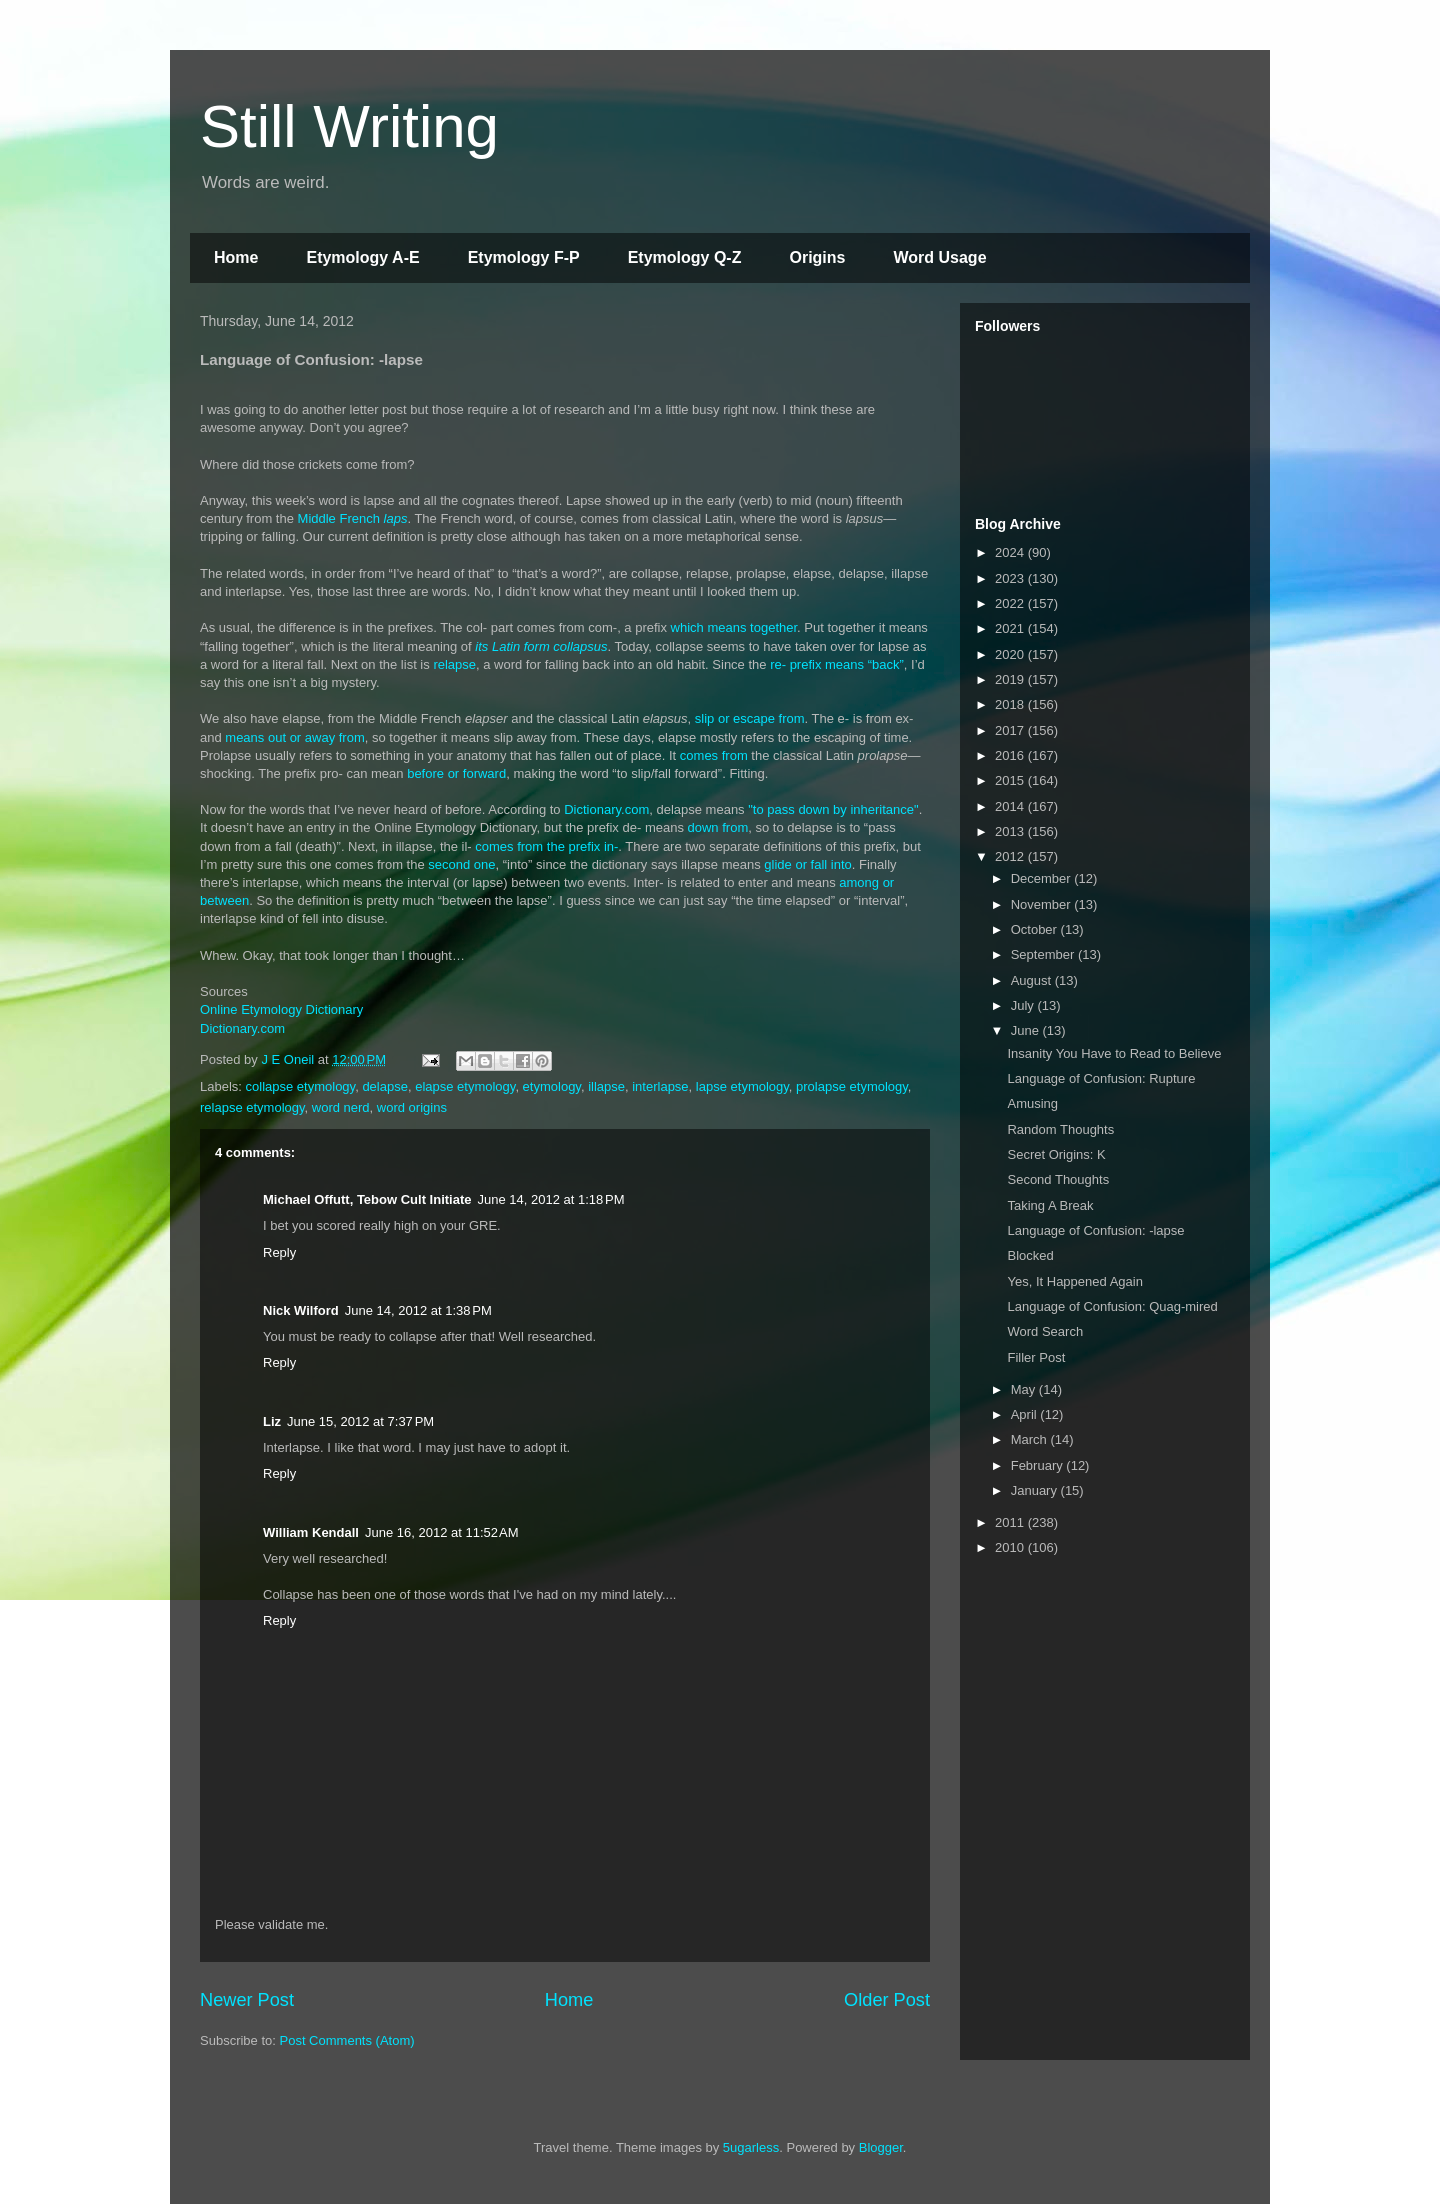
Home (236, 257)
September (1044, 954)
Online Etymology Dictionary (281, 1009)
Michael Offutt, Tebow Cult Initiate (367, 1199)
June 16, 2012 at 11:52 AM (442, 1532)
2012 (1011, 856)
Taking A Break (1050, 1205)
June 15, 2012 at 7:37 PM (360, 1421)
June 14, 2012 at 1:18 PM (550, 1199)
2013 (1011, 831)
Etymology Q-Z (685, 257)
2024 (1011, 552)
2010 (1011, 1547)
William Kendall (311, 1532)
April (1026, 1414)
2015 (1011, 780)
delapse (385, 1086)
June (1027, 1030)
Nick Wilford (301, 1310)
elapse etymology (465, 1086)
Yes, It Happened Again (1074, 1281)
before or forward (456, 773)
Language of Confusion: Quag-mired (1112, 1306)
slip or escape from (750, 718)
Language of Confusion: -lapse (1095, 1230)
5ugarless (751, 2147)
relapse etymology (252, 1107)
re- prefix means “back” (837, 664)
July (1024, 1005)
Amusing (1032, 1103)
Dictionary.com (606, 809)
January (1036, 1490)
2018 (1011, 704)
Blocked (1030, 1255)
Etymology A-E (362, 257)
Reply (279, 1252)
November (1043, 904)
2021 (1011, 628)
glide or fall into (807, 864)
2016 (1011, 755)
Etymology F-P (524, 257)
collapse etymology (301, 1086)
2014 (1011, 806)
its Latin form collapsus (541, 646)
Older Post (887, 2000)
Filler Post (1036, 1357)
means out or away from (294, 737)
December (1043, 878)
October (1036, 929)
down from (718, 827)
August (1033, 980)
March (1031, 1439)
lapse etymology (742, 1086)
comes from (714, 755)
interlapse (660, 1086)
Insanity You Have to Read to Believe (1114, 1053)
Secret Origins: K (1056, 1154)
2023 (1011, 578)
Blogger (881, 2147)
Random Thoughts (1060, 1129)
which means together (734, 627)
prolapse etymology (852, 1086)
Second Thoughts (1058, 1179)
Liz (272, 1421)
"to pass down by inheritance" (832, 809)
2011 (1011, 1522)
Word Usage (939, 257)
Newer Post (247, 2000)
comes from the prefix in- (546, 846)
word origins (412, 1107)
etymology (552, 1086)
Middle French (353, 518)
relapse (454, 664)
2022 (1011, 603)
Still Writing (349, 126)
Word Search (1045, 1331)
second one (461, 864)
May (1025, 1389)
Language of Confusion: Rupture (1101, 1078)
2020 (1011, 654)
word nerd (341, 1107)
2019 (1011, 679)
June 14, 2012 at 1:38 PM (418, 1310)
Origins (817, 257)
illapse (606, 1086)
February (1039, 1465)
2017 (1011, 730)
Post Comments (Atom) (347, 2040)
